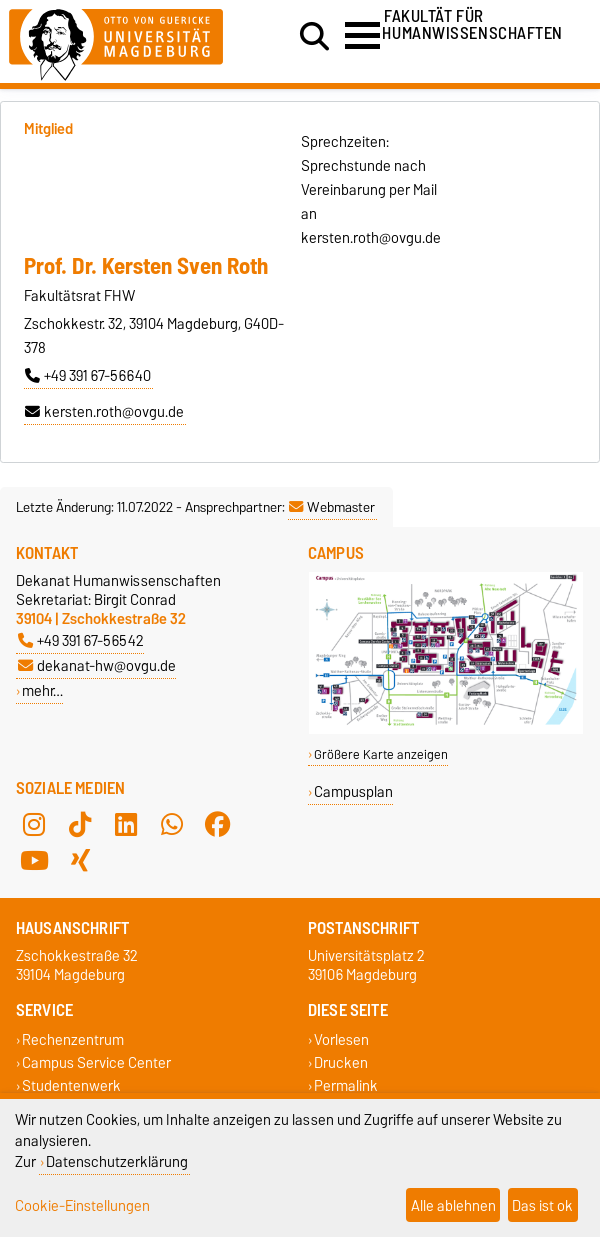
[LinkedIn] (126, 824)
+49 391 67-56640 (88, 376)
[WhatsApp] (172, 824)
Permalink (346, 1086)
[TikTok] (80, 824)
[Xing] (80, 860)
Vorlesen (341, 1039)
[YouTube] (34, 860)
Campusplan (353, 791)
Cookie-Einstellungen (82, 1205)
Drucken (341, 1062)
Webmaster (332, 507)
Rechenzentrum (73, 1039)
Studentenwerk (71, 1086)
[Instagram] (34, 824)
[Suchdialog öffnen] (314, 37)
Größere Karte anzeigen (381, 754)
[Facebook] (218, 824)
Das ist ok (542, 1205)
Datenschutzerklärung (117, 1161)
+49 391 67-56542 (81, 640)
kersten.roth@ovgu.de (104, 412)
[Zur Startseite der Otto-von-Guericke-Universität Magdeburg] (116, 41)
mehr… (42, 690)
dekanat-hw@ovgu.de (97, 665)
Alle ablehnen (453, 1205)
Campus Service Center (96, 1062)
